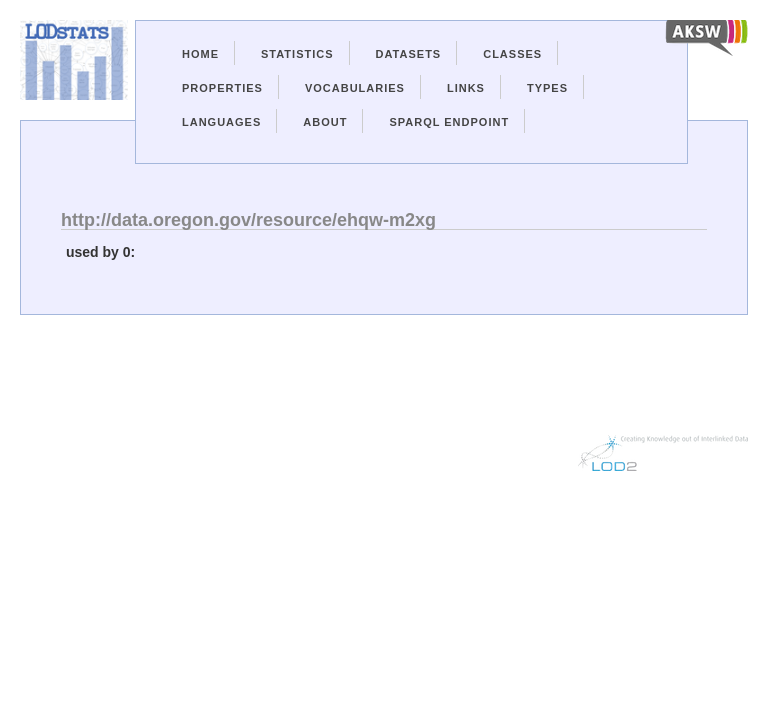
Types (547, 88)
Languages (221, 122)
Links (466, 88)
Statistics (297, 54)
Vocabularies (355, 88)
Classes (512, 54)
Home (200, 54)
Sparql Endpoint (449, 122)
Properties (222, 88)
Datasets (409, 54)
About (325, 122)
